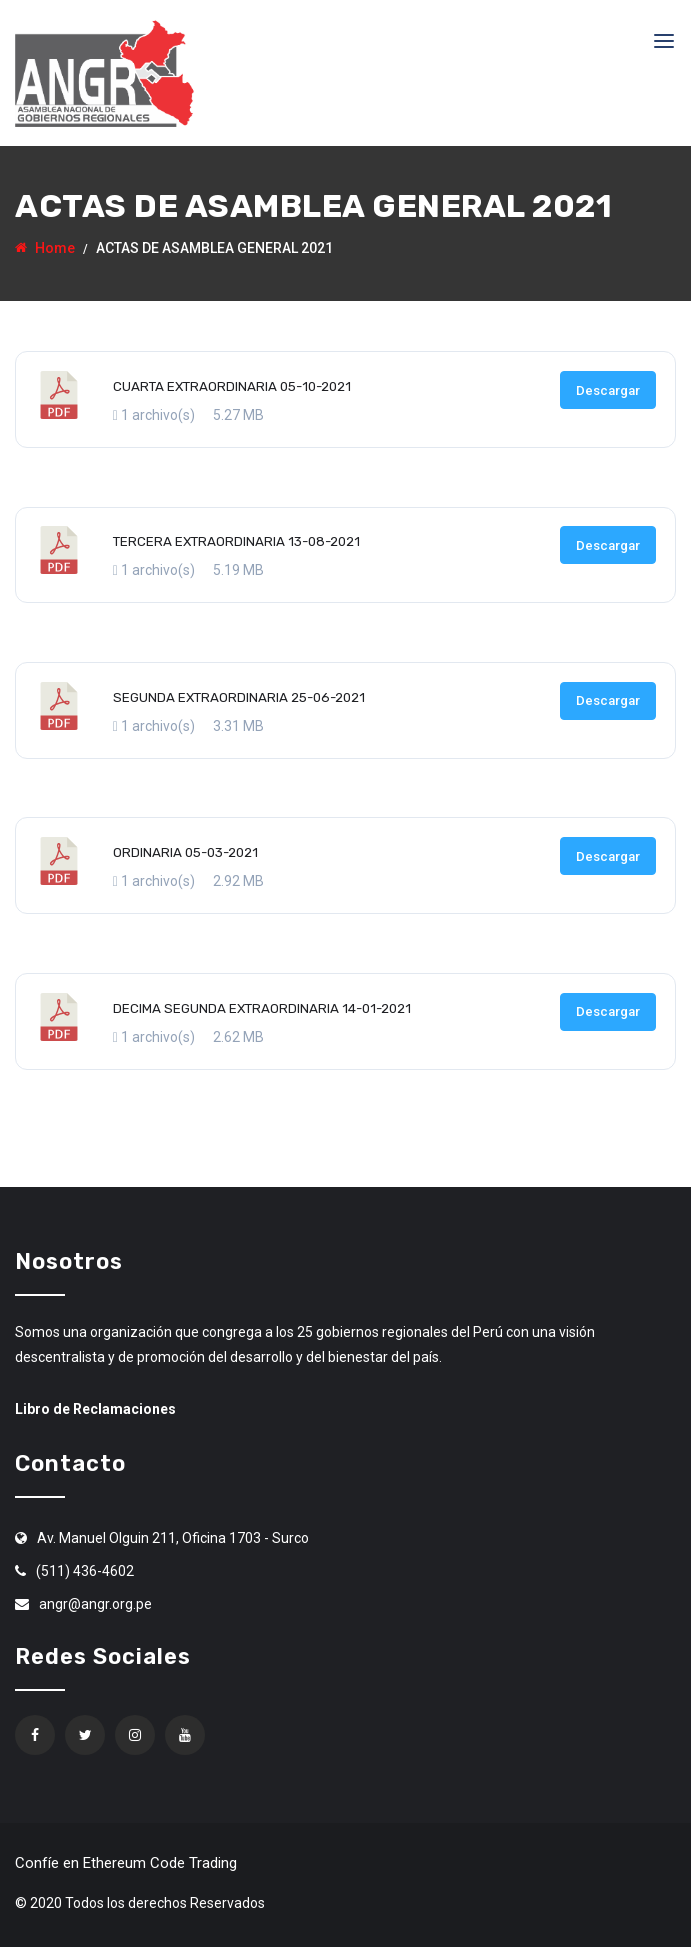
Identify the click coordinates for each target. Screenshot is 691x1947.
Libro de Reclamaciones (95, 1409)
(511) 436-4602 (85, 1571)
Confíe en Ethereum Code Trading (126, 1863)
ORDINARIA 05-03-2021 (185, 852)
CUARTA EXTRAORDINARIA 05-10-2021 (232, 386)
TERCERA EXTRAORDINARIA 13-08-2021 (236, 541)
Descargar (608, 390)
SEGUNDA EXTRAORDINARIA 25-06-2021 (239, 697)
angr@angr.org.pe (95, 1604)
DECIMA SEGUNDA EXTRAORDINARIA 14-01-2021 (262, 1008)
